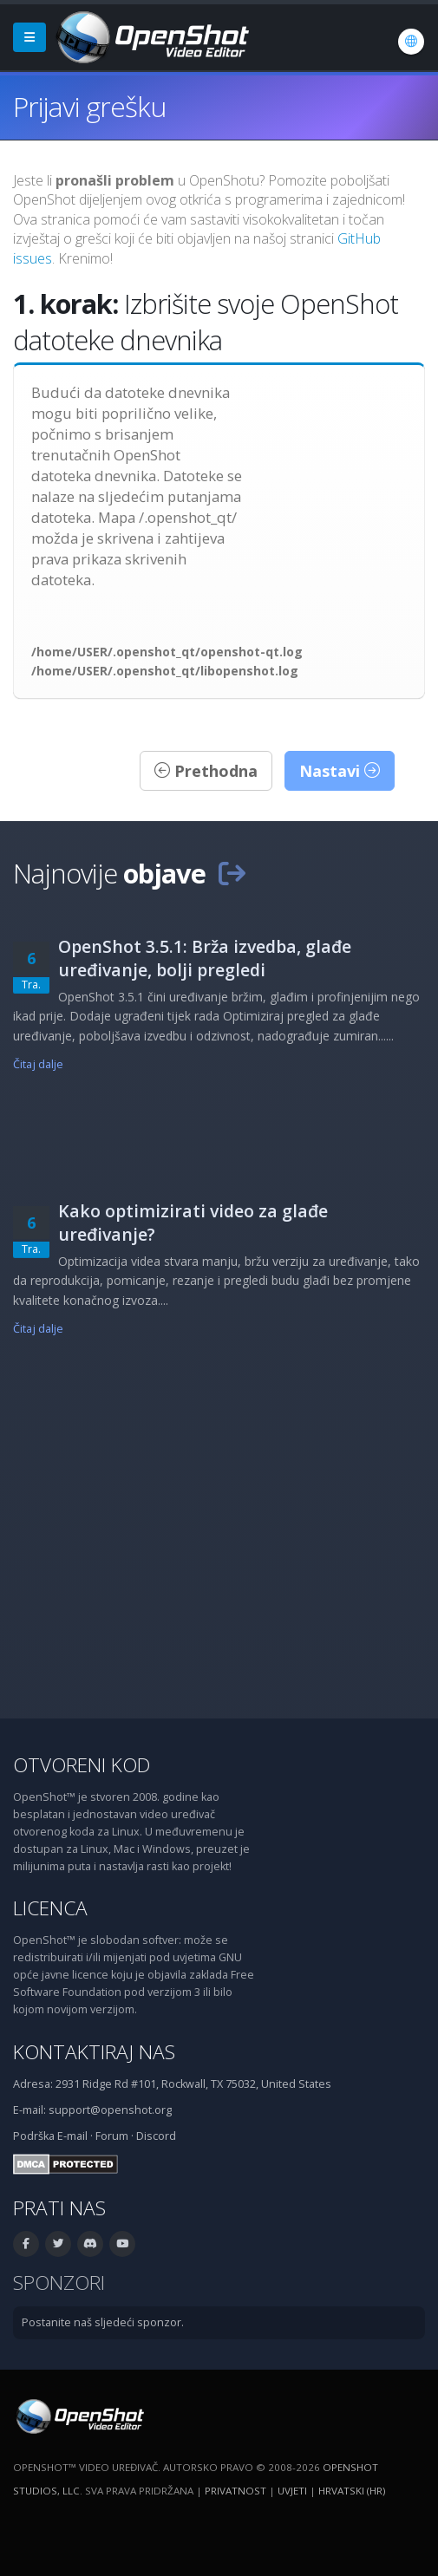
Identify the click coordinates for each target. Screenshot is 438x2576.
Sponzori (59, 2282)
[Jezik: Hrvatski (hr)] (411, 42)
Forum (111, 2136)
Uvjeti (292, 2490)
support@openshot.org (110, 2110)
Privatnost (235, 2490)
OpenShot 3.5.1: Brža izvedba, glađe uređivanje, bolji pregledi (204, 958)
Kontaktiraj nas (94, 2051)
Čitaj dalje (38, 1064)
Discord (156, 2136)
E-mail (72, 2136)
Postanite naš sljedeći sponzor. (103, 2322)
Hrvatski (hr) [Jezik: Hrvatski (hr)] (351, 2490)
